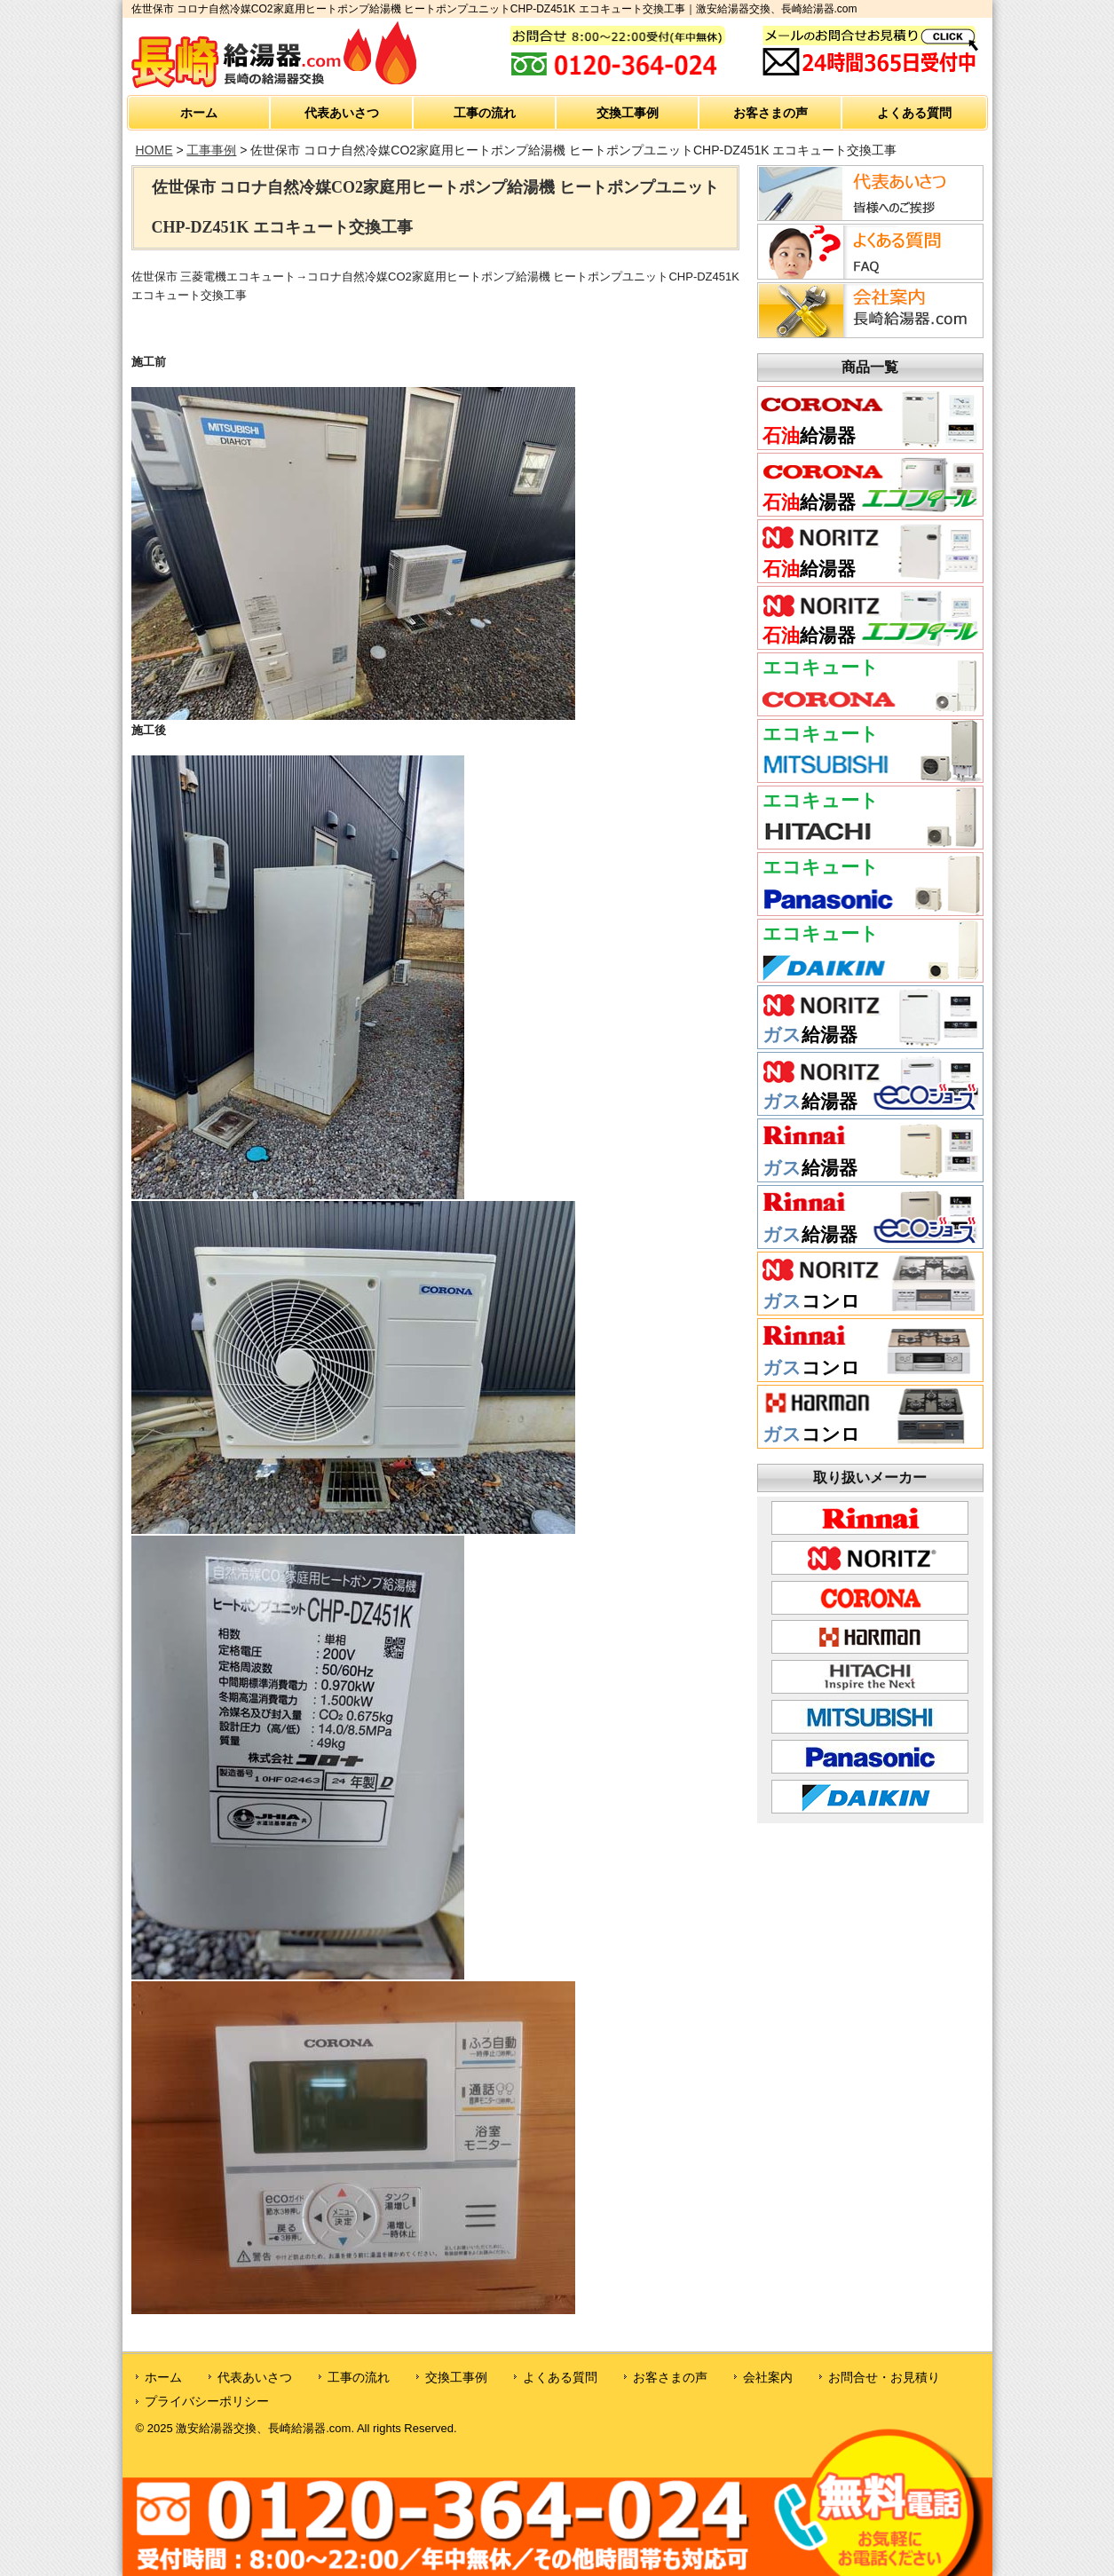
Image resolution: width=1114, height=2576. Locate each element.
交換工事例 (628, 113)
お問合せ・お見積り (884, 2377)
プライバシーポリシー (207, 2401)
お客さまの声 (770, 113)
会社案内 (768, 2377)
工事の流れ (485, 113)
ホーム (198, 113)
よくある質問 (914, 113)
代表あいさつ (341, 113)
